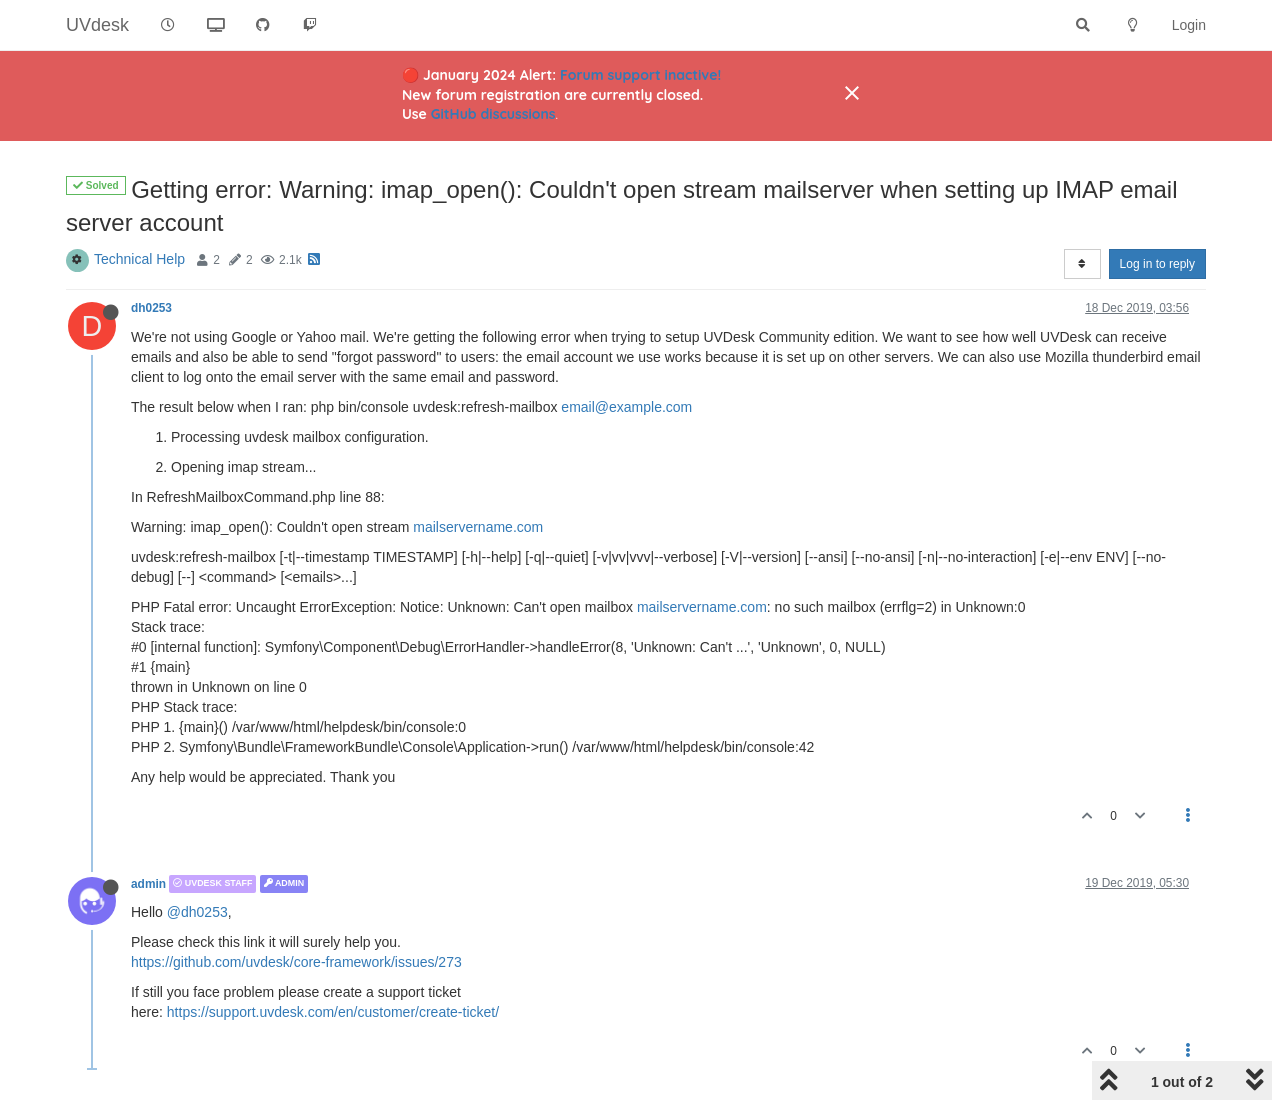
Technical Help (139, 259)
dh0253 (151, 308)
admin (148, 884)
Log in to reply (1157, 264)
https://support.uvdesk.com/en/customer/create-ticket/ (333, 1012)
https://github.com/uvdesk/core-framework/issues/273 (296, 962)
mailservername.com (478, 527)
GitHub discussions (493, 114)
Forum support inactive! (640, 75)
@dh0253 (197, 912)
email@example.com (626, 407)
